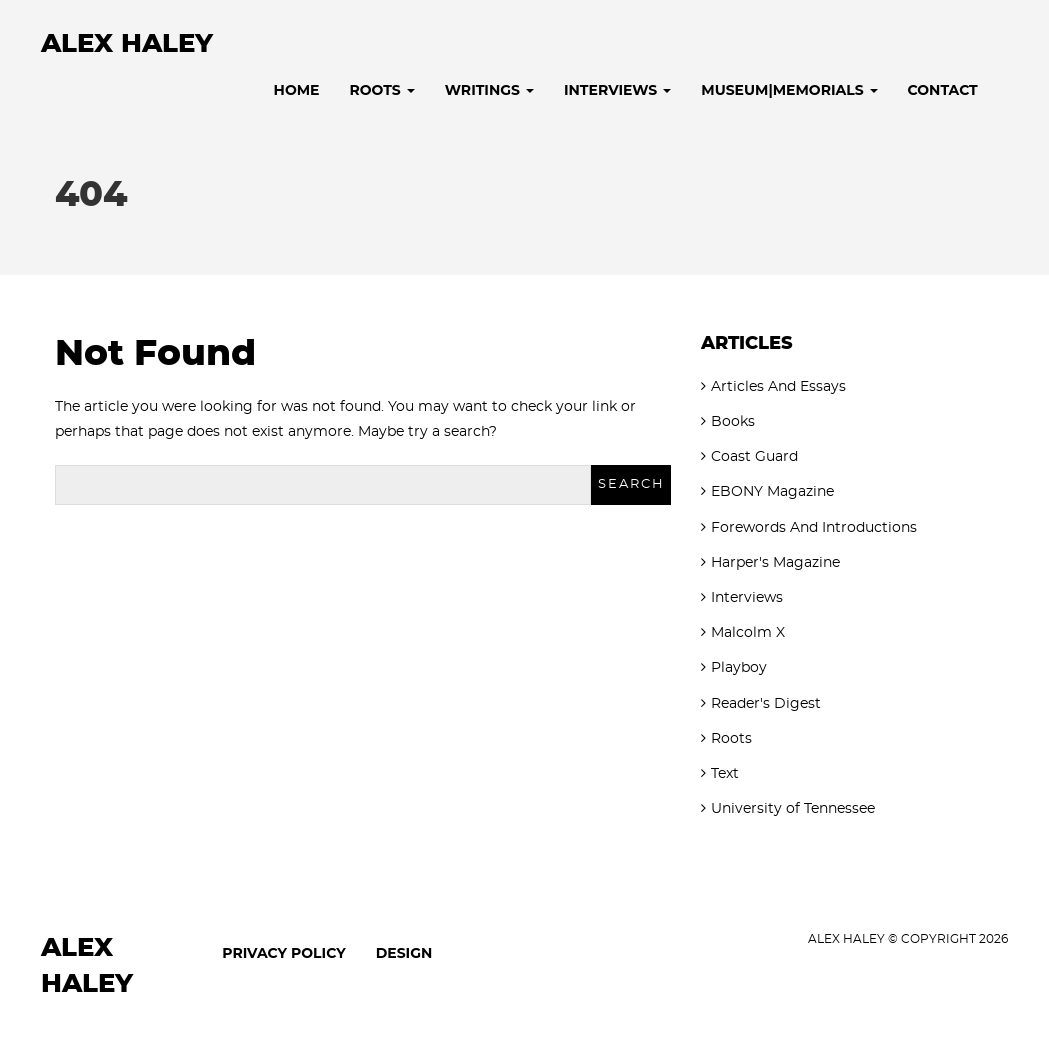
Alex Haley (127, 44)
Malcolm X (748, 633)
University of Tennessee (793, 809)
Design (404, 953)
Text (725, 774)
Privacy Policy (283, 953)
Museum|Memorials (789, 90)
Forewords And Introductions (814, 528)
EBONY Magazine (772, 492)
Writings (489, 90)
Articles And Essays (778, 387)
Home (297, 90)
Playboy (739, 668)
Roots (382, 90)
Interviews (617, 90)
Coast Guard (754, 457)
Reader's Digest (766, 704)
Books (733, 422)
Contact (943, 90)
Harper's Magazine (775, 563)
